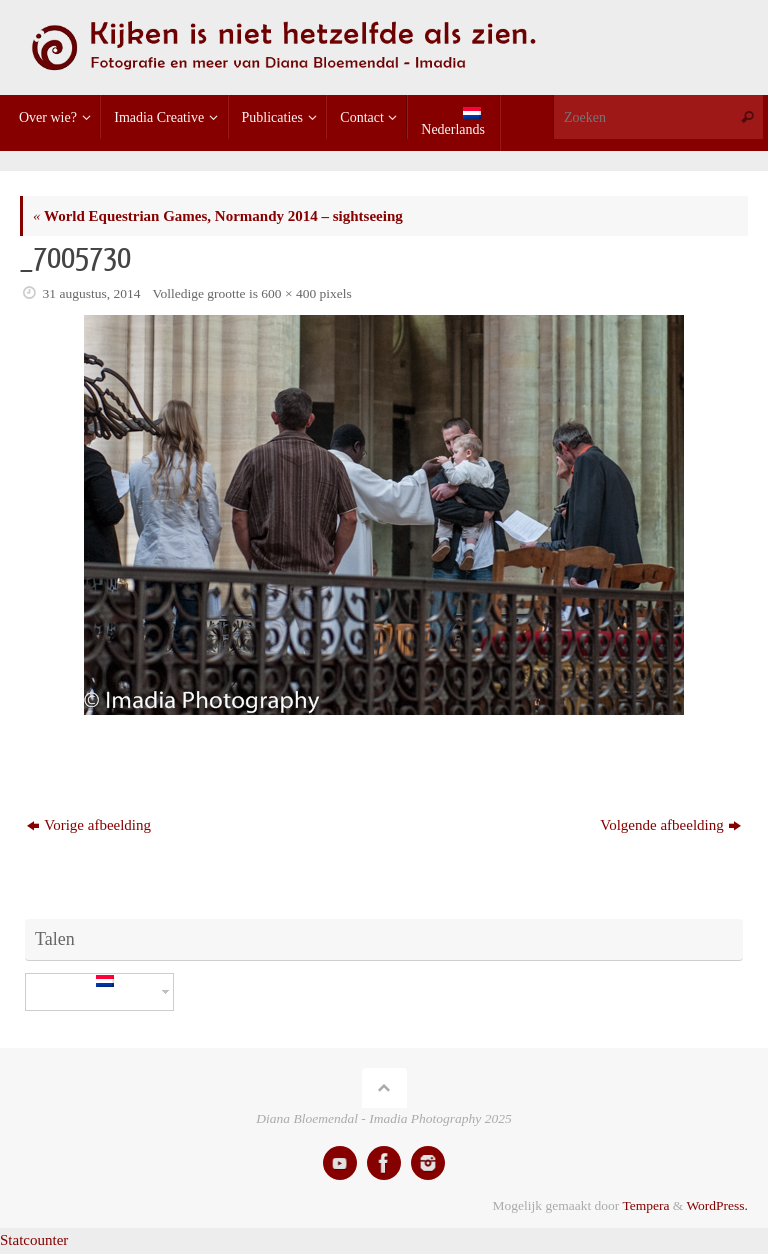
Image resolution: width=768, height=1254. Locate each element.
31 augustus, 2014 (92, 293)
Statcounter (34, 1240)
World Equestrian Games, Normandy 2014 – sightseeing (218, 216)
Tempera (645, 1205)
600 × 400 (288, 293)
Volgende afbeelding (670, 825)
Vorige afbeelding (89, 825)
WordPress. (717, 1205)
